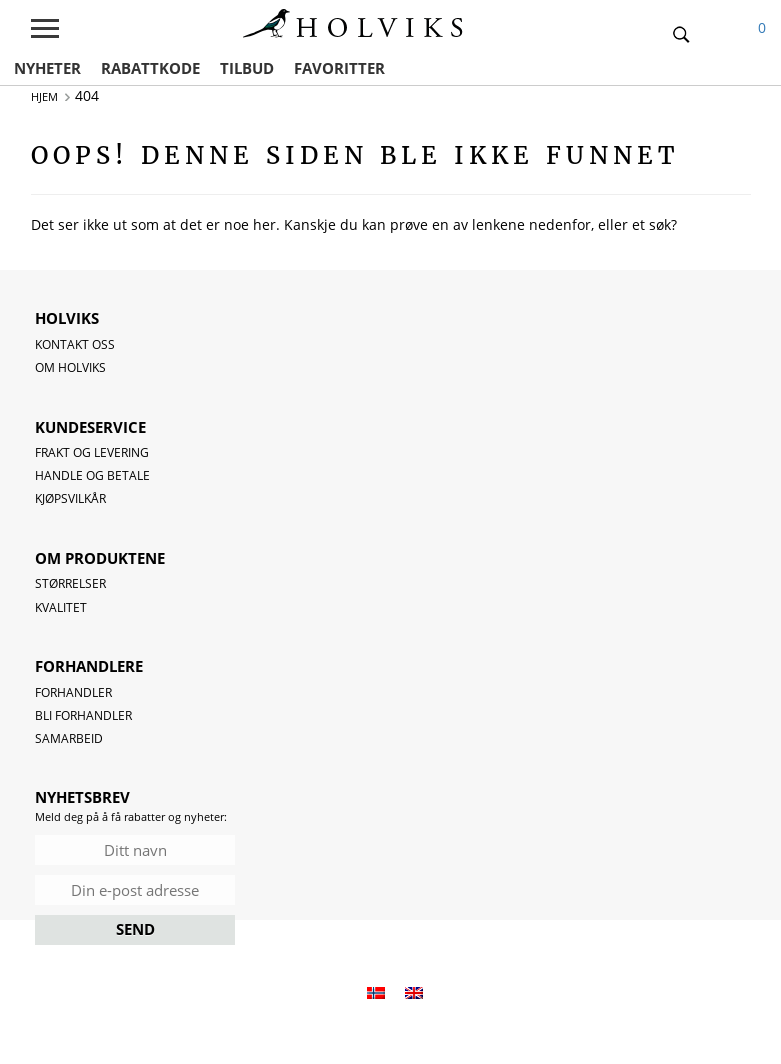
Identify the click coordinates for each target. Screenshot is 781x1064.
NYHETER (47, 68)
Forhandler (73, 692)
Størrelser (70, 583)
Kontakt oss (75, 344)
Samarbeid (69, 738)
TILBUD (247, 68)
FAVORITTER (339, 68)
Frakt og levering (92, 452)
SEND (135, 929)
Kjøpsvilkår (70, 498)
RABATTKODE (150, 68)
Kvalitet (61, 607)
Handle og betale (92, 475)
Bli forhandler (83, 715)
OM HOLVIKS (70, 367)
